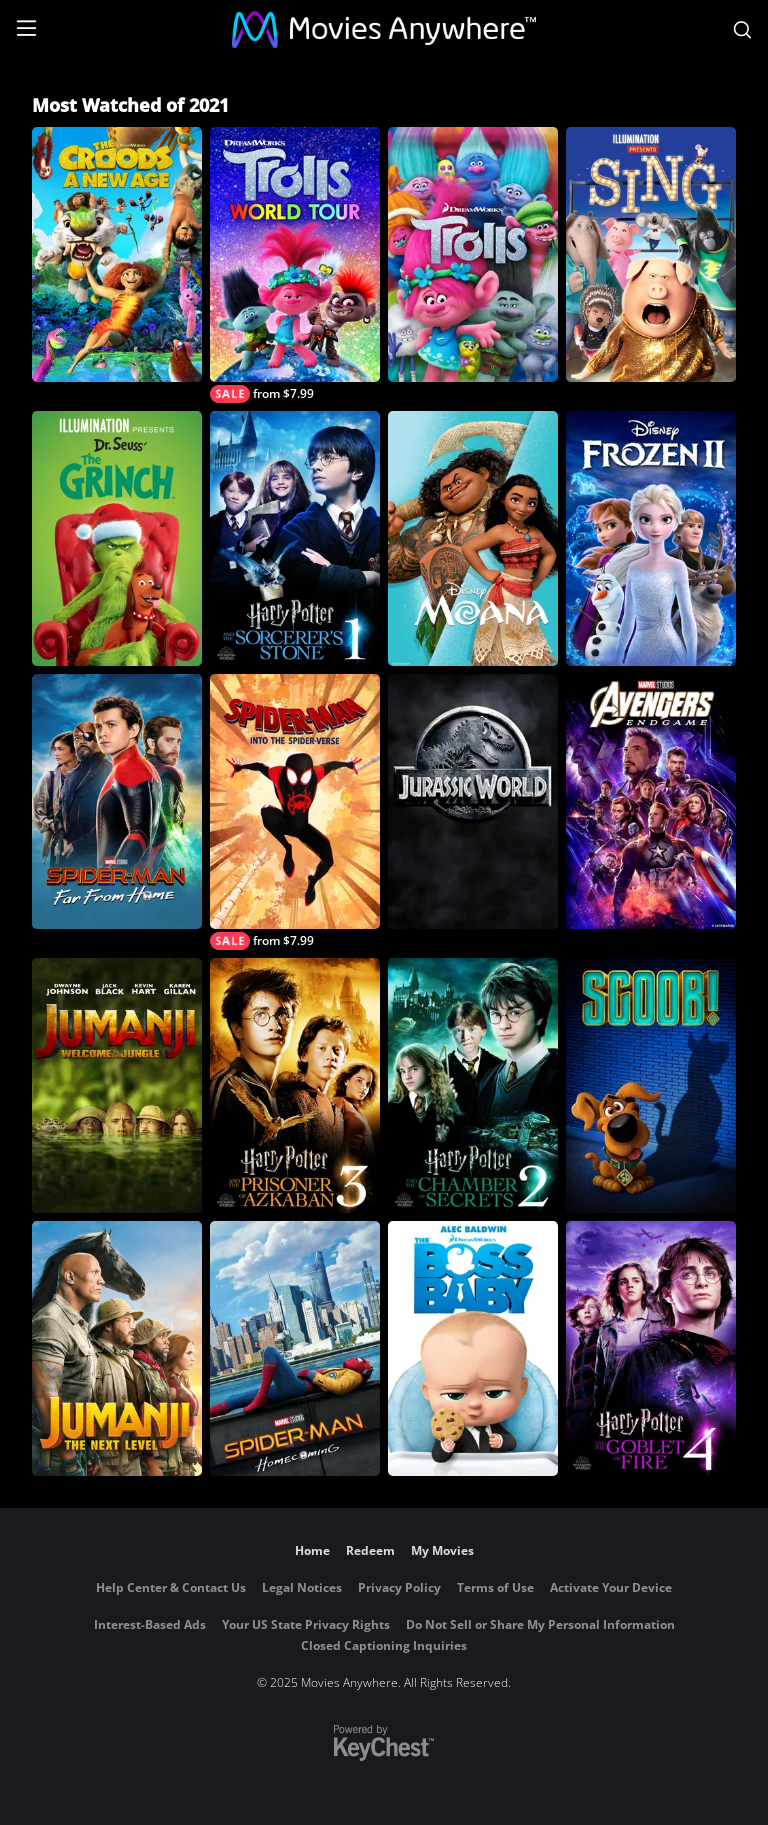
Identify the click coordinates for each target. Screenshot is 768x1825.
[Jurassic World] (473, 801)
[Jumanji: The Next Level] (117, 1348)
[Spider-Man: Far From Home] (117, 801)
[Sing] (651, 254)
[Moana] (473, 538)
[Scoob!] (651, 1085)
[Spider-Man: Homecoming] (295, 1348)
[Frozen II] (651, 538)
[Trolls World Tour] (295, 265)
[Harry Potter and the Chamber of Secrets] (473, 1085)
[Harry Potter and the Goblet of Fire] (651, 1348)
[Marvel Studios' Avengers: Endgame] (651, 801)
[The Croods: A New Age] (117, 254)
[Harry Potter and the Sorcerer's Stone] (295, 538)
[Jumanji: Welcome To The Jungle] (117, 1085)
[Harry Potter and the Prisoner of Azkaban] (295, 1085)
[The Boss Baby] (473, 1348)
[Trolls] (473, 254)
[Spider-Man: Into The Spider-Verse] (295, 812)
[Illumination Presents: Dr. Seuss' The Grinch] (117, 538)
